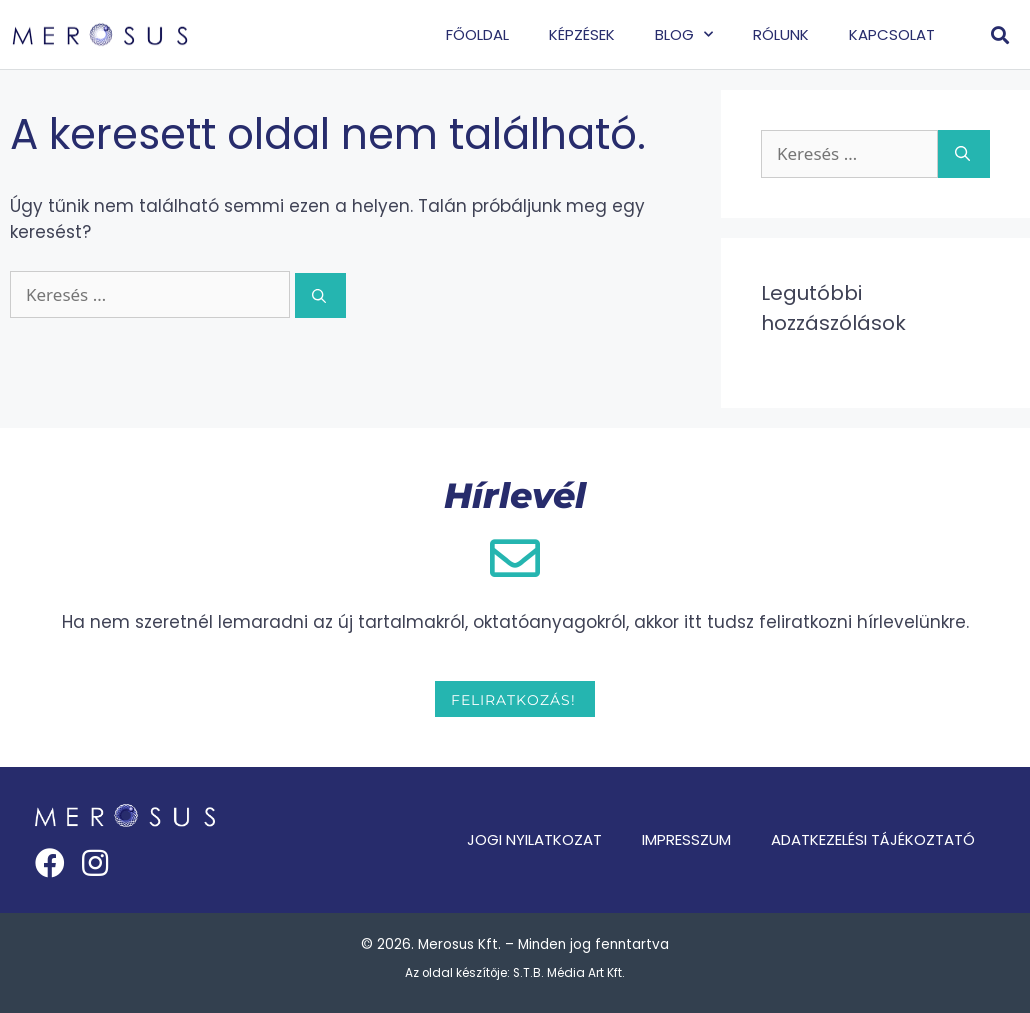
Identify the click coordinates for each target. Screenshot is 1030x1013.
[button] (1000, 34)
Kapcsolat (892, 34)
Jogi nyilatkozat (534, 839)
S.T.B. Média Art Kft (567, 973)
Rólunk (781, 34)
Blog (684, 34)
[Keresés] (320, 295)
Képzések (582, 34)
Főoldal (477, 34)
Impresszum (686, 839)
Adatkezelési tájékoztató (873, 839)
